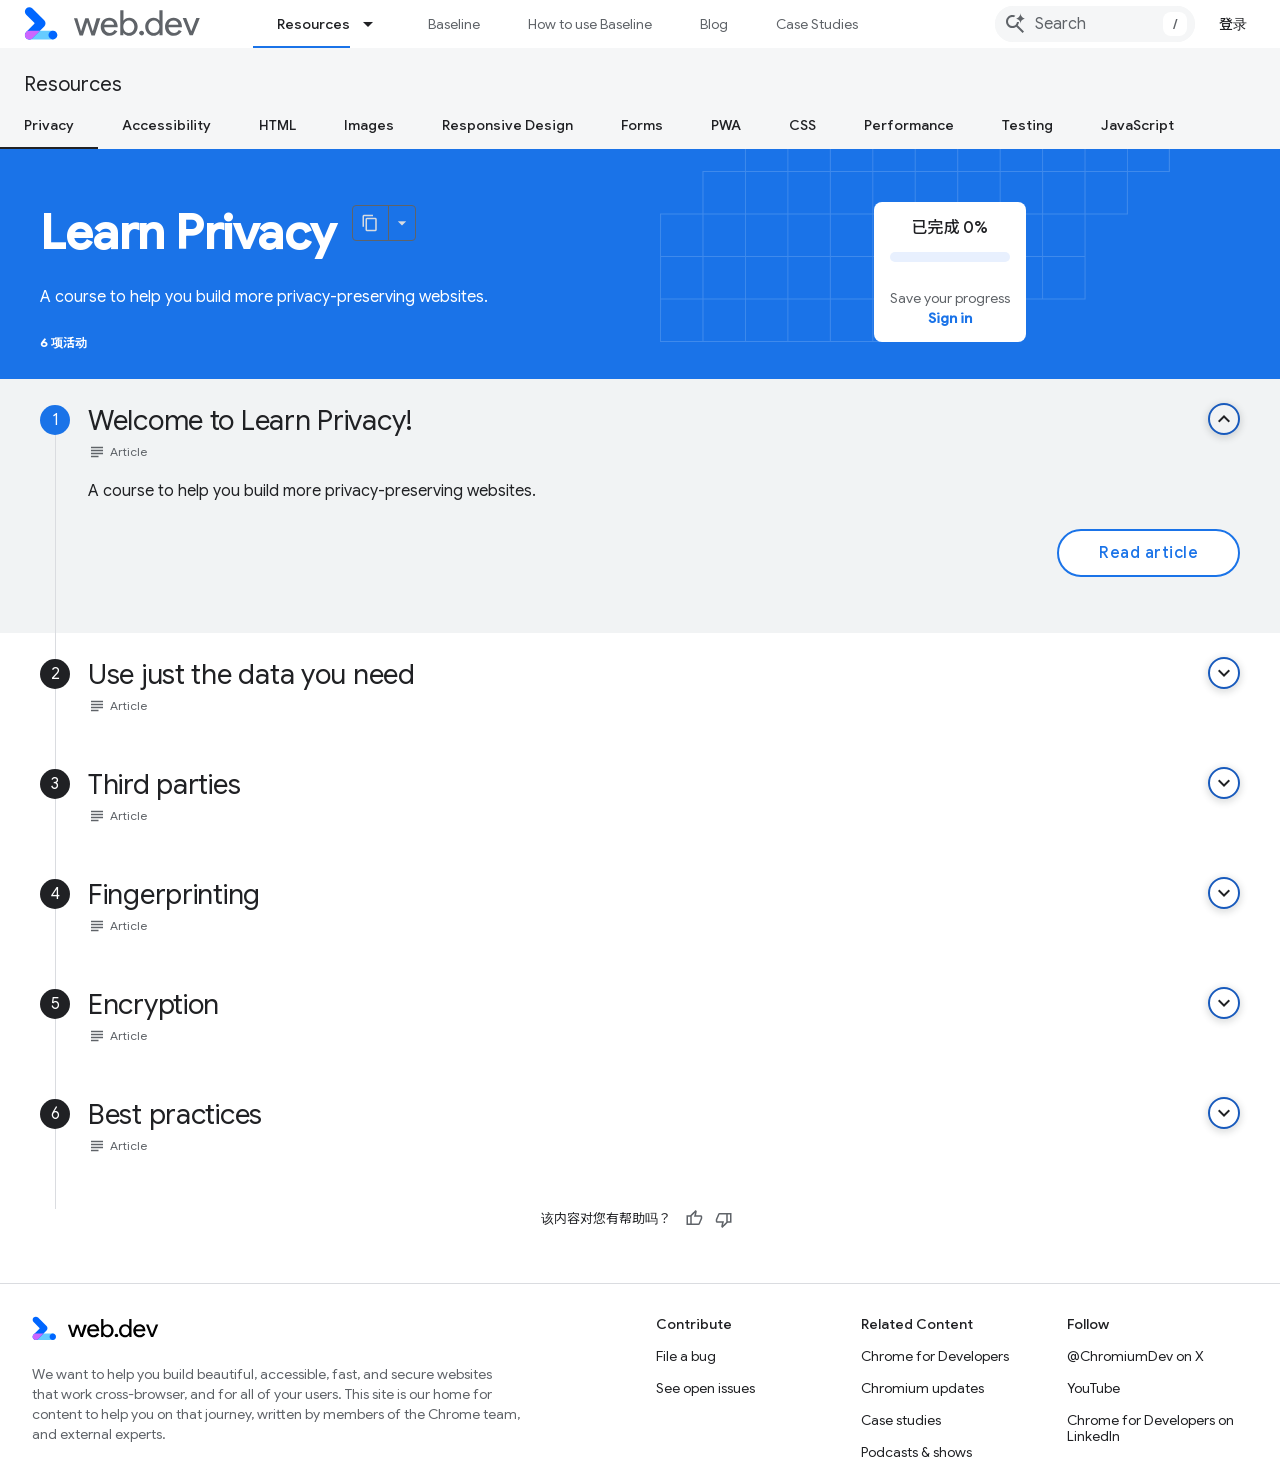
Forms (642, 125)
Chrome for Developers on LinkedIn (1150, 1428)
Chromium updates (922, 1388)
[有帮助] (694, 1219)
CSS (802, 125)
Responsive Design (507, 125)
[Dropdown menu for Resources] (377, 24)
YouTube (1093, 1388)
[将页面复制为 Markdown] (371, 223)
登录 (1233, 24)
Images (369, 125)
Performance (909, 125)
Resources (73, 84)
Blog (714, 24)
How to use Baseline (590, 24)
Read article (1148, 553)
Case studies (901, 1420)
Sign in (950, 318)
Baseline (454, 24)
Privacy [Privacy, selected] (49, 125)
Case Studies (817, 24)
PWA (726, 125)
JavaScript (1137, 125)
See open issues (705, 1388)
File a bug (686, 1356)
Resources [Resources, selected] (313, 24)
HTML (277, 125)
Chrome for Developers (935, 1356)
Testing (1027, 125)
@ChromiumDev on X (1135, 1356)
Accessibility (166, 125)
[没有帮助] (724, 1219)
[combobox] (1095, 24)
